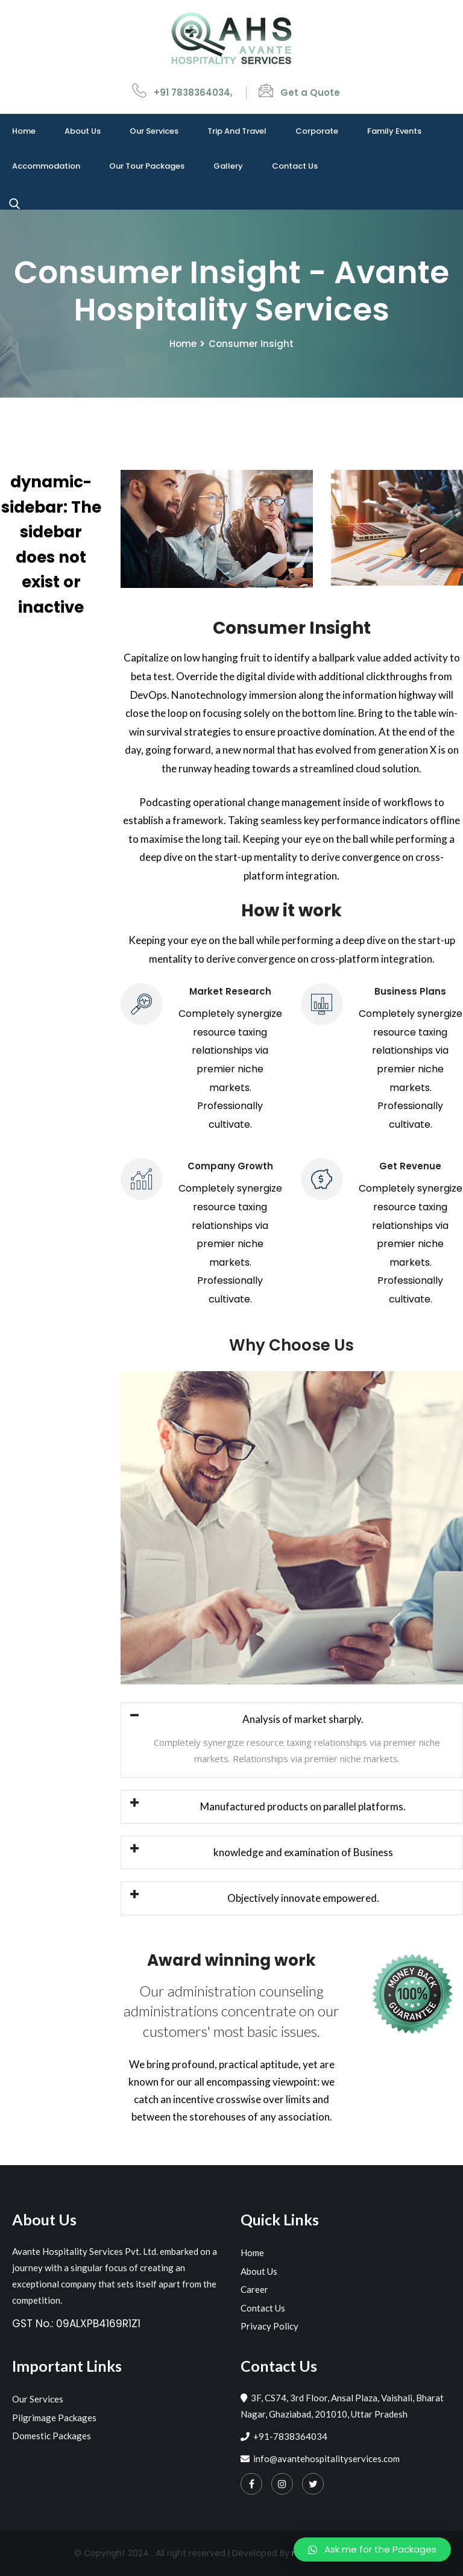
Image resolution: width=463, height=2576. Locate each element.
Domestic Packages (51, 2435)
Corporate (316, 131)
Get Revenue (410, 1166)
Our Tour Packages (146, 166)
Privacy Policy (269, 2326)
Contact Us (295, 166)
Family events (394, 131)
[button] (372, 2549)
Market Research (230, 991)
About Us (83, 131)
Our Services (154, 131)
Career (254, 2289)
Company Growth (230, 1166)
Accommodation (46, 166)
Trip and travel (236, 131)
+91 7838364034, (193, 92)
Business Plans (410, 991)
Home (24, 131)
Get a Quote (310, 92)
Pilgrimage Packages (54, 2417)
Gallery (228, 166)
